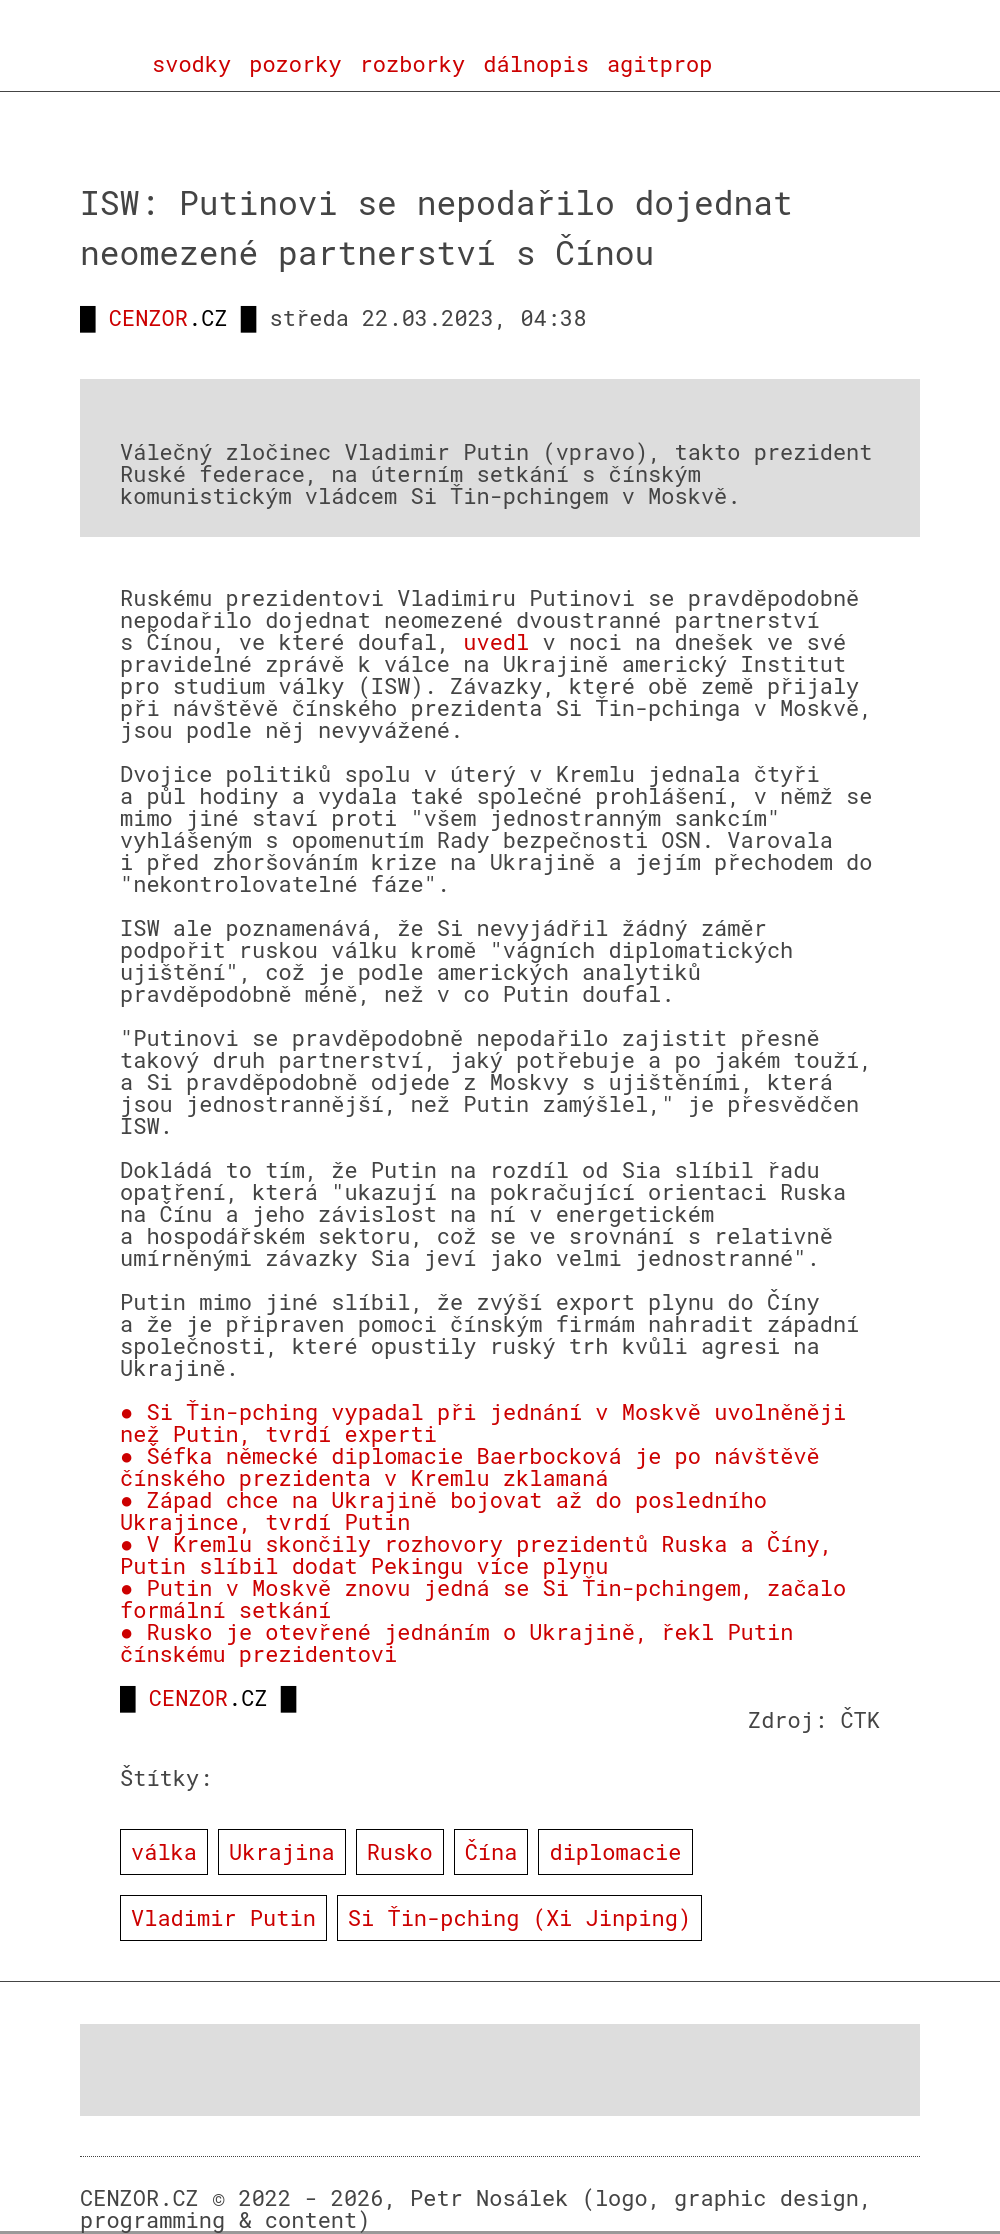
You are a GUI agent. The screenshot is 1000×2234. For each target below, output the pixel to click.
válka (164, 1851)
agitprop (660, 64)
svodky (191, 64)
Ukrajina (282, 1851)
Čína (491, 1851)
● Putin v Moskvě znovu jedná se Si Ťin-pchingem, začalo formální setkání (483, 1598)
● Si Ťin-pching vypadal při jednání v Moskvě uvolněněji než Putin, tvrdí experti (483, 1422)
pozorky (295, 64)
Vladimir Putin (223, 1917)
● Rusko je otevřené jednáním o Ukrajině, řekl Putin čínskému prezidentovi (456, 1642)
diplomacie (615, 1851)
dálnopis (536, 64)
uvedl (496, 641)
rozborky (413, 64)
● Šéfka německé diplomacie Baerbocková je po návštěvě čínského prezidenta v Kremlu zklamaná (470, 1466)
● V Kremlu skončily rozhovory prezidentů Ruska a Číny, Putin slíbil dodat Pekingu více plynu (476, 1554)
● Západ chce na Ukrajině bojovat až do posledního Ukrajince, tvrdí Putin (443, 1510)
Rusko (400, 1851)
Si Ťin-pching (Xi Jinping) (519, 1917)
